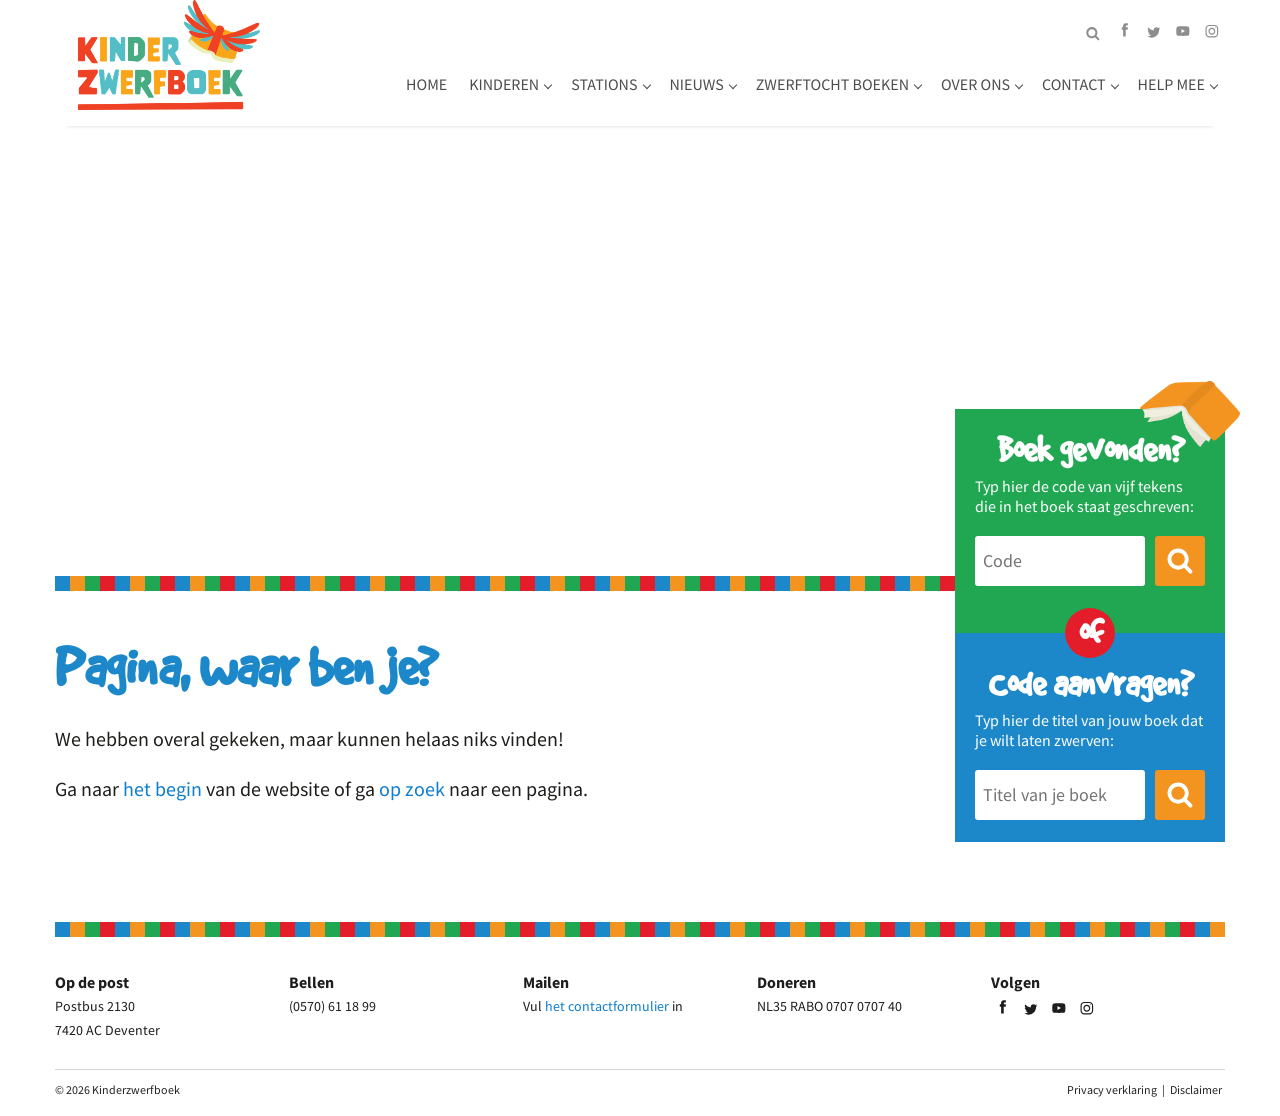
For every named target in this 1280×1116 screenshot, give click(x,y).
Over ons (975, 85)
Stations (604, 85)
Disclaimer (1196, 1089)
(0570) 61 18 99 (332, 1006)
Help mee (1171, 85)
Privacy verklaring (1112, 1089)
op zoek (412, 788)
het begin (162, 788)
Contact (1074, 85)
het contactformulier (607, 1006)
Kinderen (504, 85)
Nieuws (697, 85)
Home (426, 85)
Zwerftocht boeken (832, 85)
